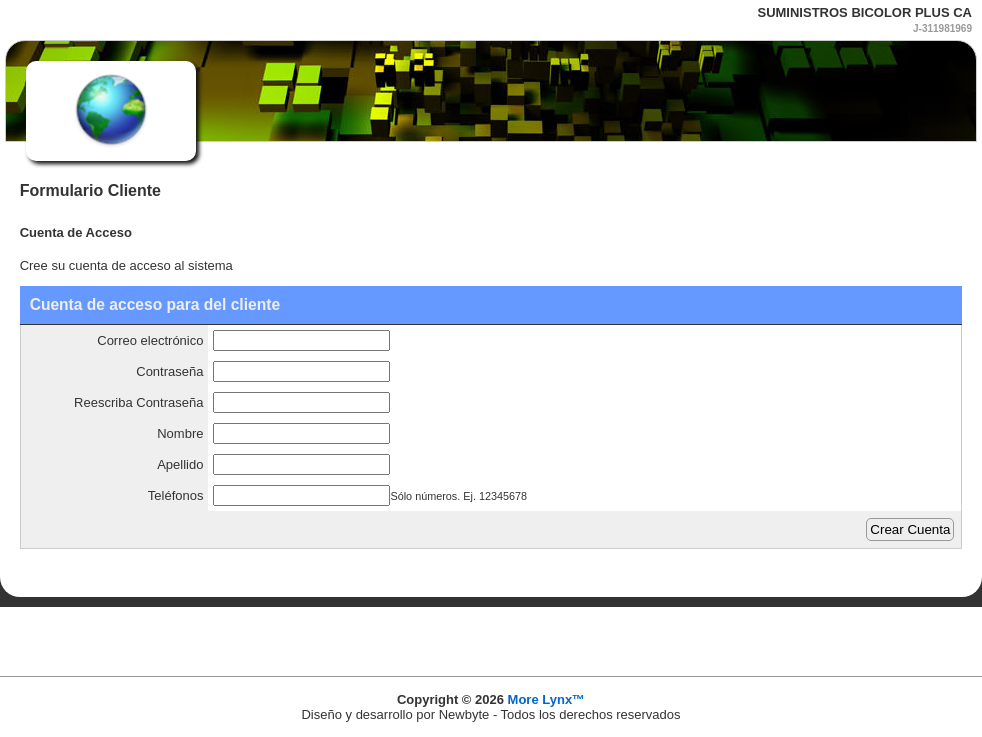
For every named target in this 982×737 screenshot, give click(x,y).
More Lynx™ (547, 699)
